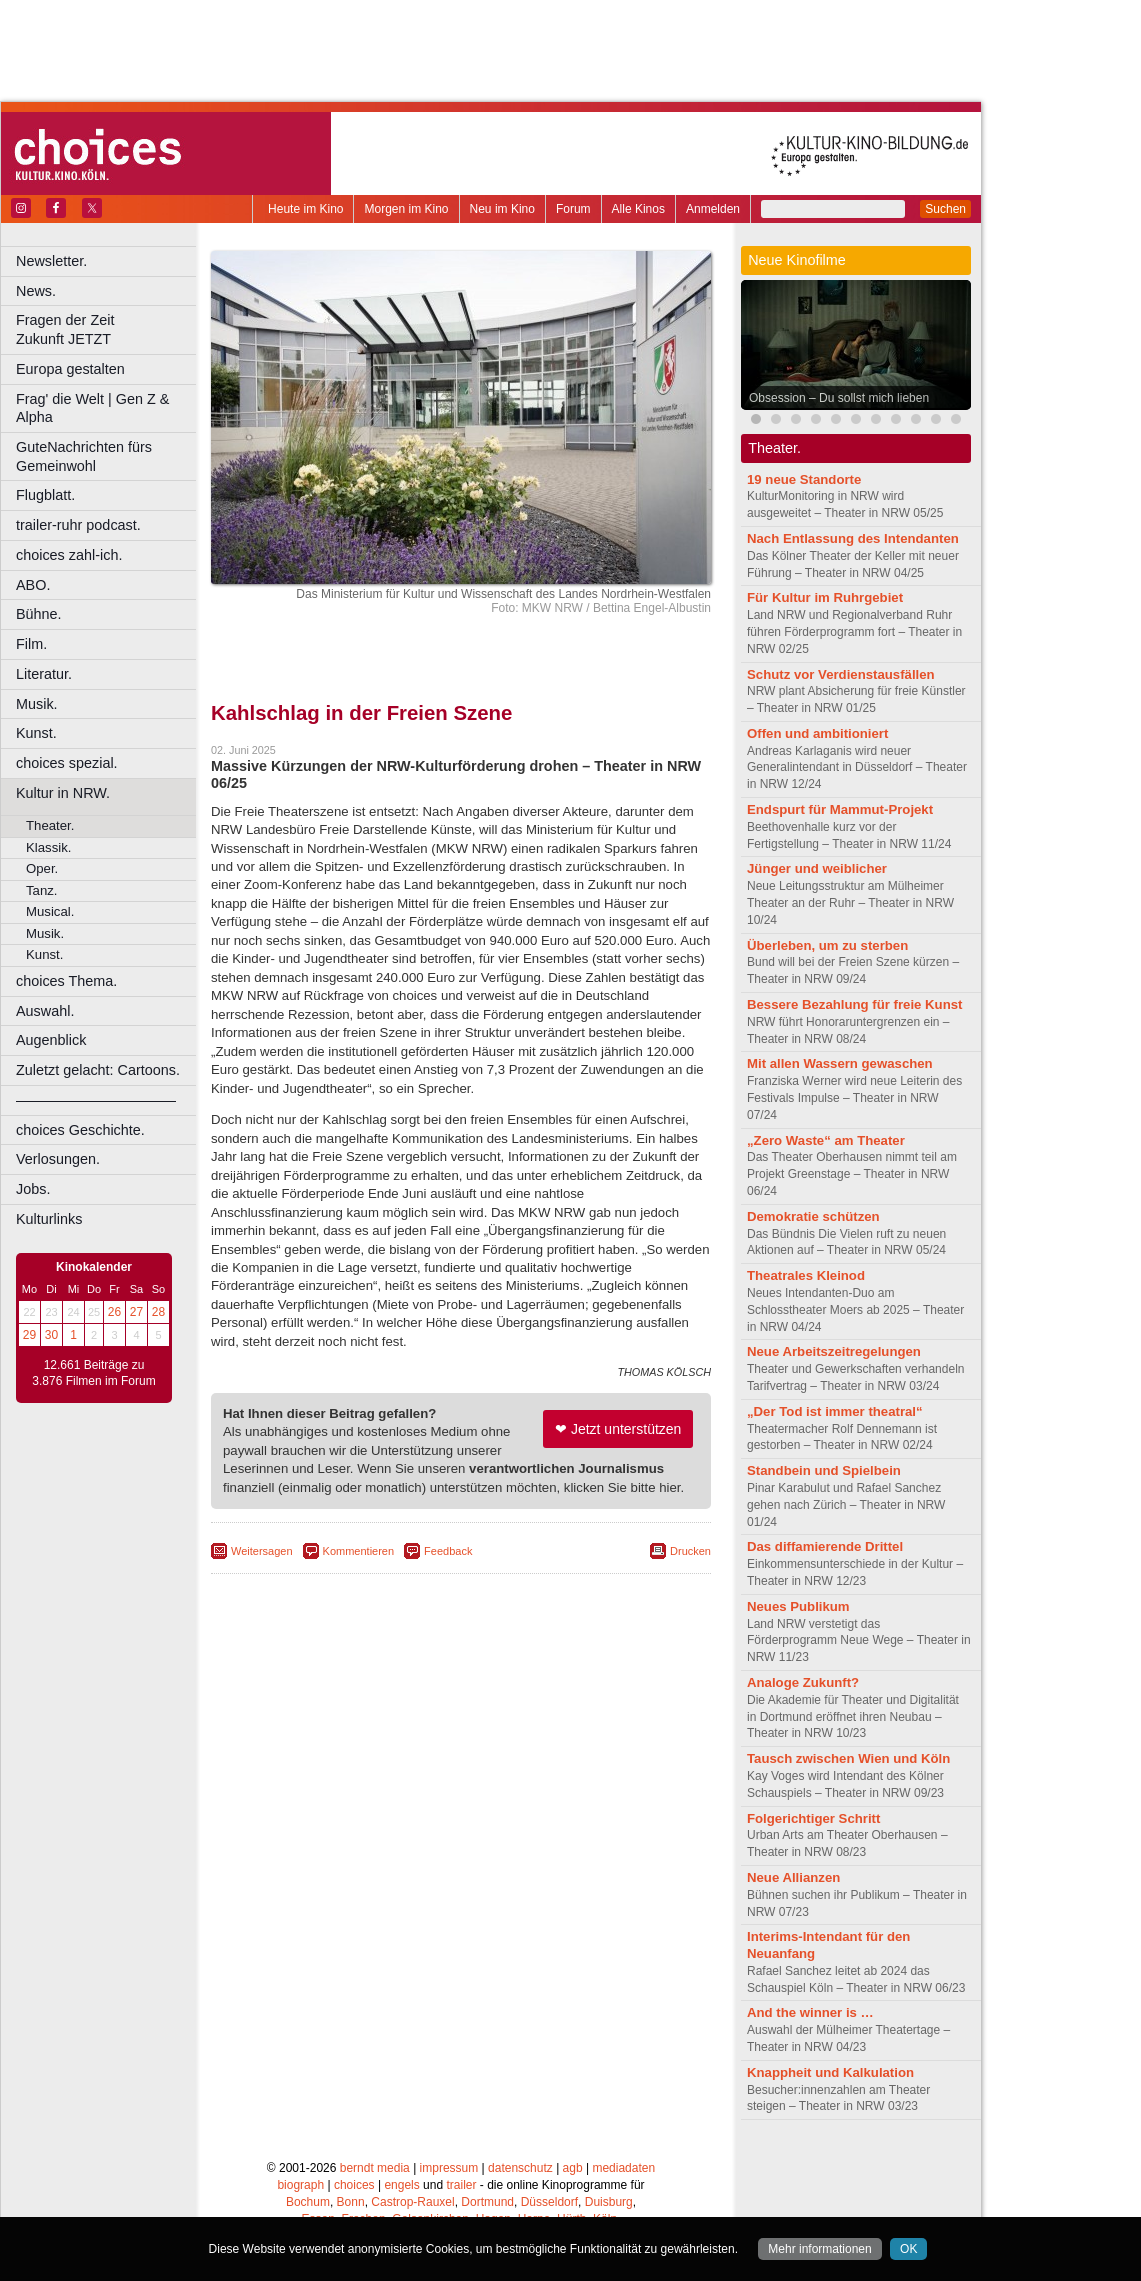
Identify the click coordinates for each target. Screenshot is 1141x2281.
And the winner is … (810, 2012)
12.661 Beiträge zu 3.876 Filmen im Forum (93, 1373)
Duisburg (609, 2202)
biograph (300, 2185)
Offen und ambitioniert (817, 733)
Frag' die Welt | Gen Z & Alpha (92, 408)
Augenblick (51, 1040)
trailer (461, 2185)
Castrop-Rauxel (412, 2202)
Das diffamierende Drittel (825, 1546)
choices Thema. (66, 981)
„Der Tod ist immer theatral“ (835, 1411)
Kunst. (36, 733)
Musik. (37, 704)
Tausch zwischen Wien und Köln (848, 1758)
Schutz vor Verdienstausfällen (841, 674)
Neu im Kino (502, 209)
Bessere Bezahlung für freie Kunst (854, 1004)
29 (29, 1335)
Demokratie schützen (813, 1216)
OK (908, 2249)
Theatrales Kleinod (806, 1275)
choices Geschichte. (80, 1130)
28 (158, 1312)
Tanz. (42, 890)
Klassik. (48, 847)
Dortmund (487, 2202)
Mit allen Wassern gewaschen (840, 1063)
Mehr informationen (819, 2249)
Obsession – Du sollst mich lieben (839, 398)
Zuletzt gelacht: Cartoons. (98, 1070)
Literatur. (44, 674)
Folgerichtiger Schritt (813, 1818)
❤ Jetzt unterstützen (618, 1429)
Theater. (50, 825)
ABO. (33, 585)
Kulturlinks (49, 1219)
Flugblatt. (45, 495)
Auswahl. (45, 1011)
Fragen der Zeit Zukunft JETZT (108, 329)
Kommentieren (359, 1551)
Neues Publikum (798, 1606)
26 (114, 1312)
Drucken (690, 1551)
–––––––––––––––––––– (96, 1100)
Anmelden (713, 209)
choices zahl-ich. (69, 555)
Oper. (42, 868)
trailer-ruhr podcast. (78, 525)
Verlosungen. (58, 1159)
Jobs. (33, 1189)
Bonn (351, 2202)
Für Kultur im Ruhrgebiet (825, 597)
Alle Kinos (638, 209)
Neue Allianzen (793, 1877)
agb (573, 2168)
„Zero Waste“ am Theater (826, 1140)
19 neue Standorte (804, 479)
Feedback (448, 1551)
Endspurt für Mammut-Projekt (840, 809)
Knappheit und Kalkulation (830, 2072)
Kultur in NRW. (63, 793)
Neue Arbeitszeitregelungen (834, 1351)
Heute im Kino (305, 209)
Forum (573, 209)
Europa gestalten (70, 369)
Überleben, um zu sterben (827, 945)
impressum (449, 2168)
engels (401, 2185)
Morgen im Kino (406, 209)
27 (136, 1312)
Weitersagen (262, 1551)
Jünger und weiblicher (817, 868)
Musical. (50, 911)
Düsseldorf (549, 2202)
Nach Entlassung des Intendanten (853, 538)
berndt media (375, 2168)
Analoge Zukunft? (803, 1682)
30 (51, 1335)
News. (36, 291)
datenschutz (520, 2168)
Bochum (308, 2202)
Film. (31, 644)
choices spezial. (67, 763)
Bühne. (39, 614)
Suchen (945, 209)
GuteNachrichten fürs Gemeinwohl (84, 456)
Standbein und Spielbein (824, 1470)
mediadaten (623, 2168)
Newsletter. (51, 261)
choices (354, 2185)
